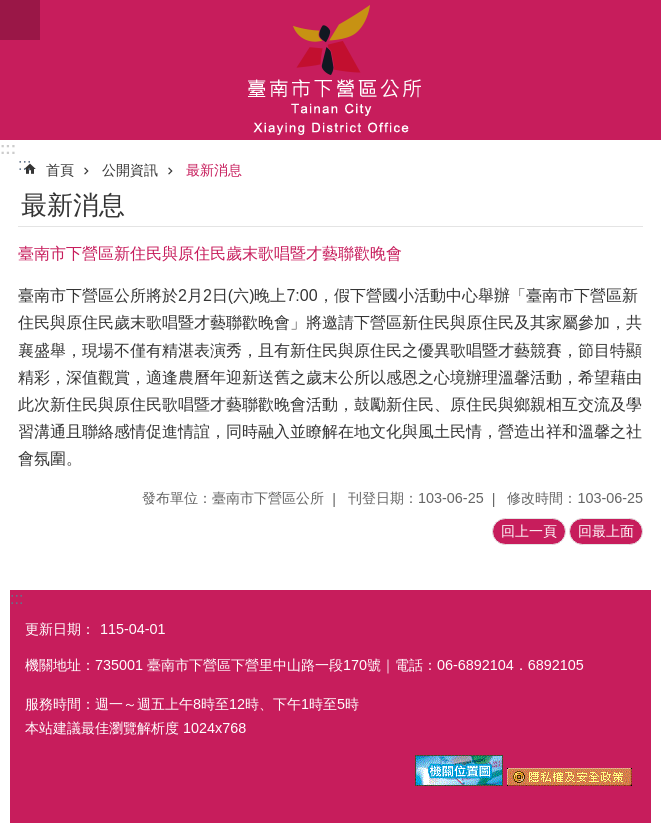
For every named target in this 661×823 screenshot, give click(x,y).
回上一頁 (529, 531)
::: (8, 148)
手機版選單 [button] (20, 20)
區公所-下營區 (330, 70)
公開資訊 (130, 170)
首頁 (60, 170)
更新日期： (60, 629)
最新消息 (214, 170)
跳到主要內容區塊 (10, 10)
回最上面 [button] (606, 531)
